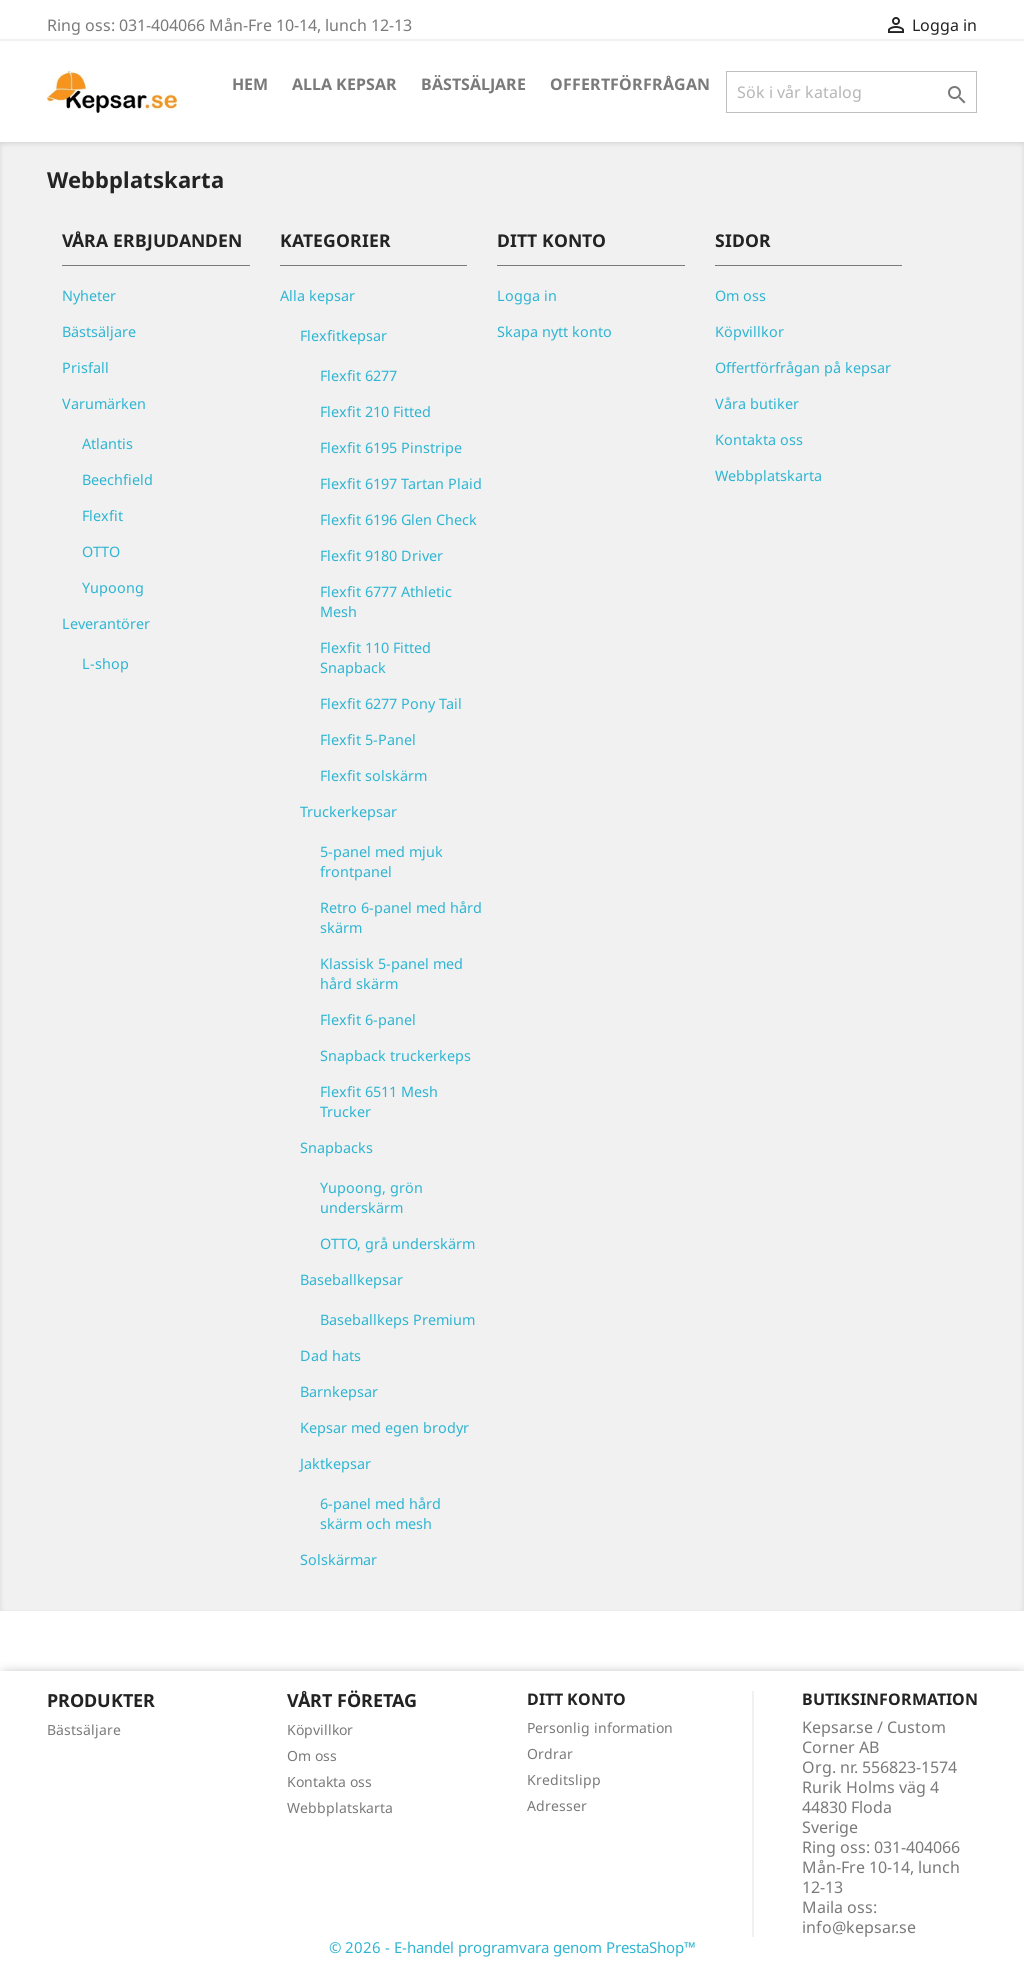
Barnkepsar (339, 1391)
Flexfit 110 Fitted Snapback (375, 657)
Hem (250, 84)
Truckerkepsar (348, 811)
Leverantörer (106, 623)
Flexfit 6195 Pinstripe (391, 447)
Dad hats (330, 1355)
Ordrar (550, 1753)
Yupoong (113, 587)
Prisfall (85, 367)
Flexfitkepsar (343, 335)
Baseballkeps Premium (397, 1319)
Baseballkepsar (351, 1279)
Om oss (740, 295)
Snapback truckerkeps (395, 1055)
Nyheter (89, 295)
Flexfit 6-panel (368, 1019)
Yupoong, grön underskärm (371, 1197)
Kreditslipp (564, 1779)
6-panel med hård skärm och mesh (380, 1513)
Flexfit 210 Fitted (375, 411)
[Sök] (851, 92)
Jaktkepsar (335, 1463)
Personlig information (600, 1727)
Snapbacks (336, 1147)
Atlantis (107, 443)
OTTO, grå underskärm (397, 1243)
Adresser (557, 1805)
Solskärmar (338, 1559)
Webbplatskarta (768, 475)
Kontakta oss (759, 439)
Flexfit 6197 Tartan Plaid (401, 483)
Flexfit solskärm (373, 775)
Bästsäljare (473, 84)
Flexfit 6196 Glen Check (398, 519)
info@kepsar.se (859, 1927)
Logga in (527, 295)
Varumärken (104, 403)
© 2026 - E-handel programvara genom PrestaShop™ (512, 1947)
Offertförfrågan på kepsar (803, 367)
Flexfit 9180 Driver (381, 555)
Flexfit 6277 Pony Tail (391, 703)
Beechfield (117, 479)
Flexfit (102, 515)
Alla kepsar (344, 84)
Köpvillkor (749, 331)
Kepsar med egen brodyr (384, 1427)
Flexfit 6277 (358, 375)
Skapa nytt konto (554, 331)
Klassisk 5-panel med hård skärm (391, 973)
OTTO (101, 551)
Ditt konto (576, 1699)
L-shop (105, 663)
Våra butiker (757, 403)
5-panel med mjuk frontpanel (381, 861)
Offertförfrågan (630, 84)
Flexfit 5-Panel (368, 739)
